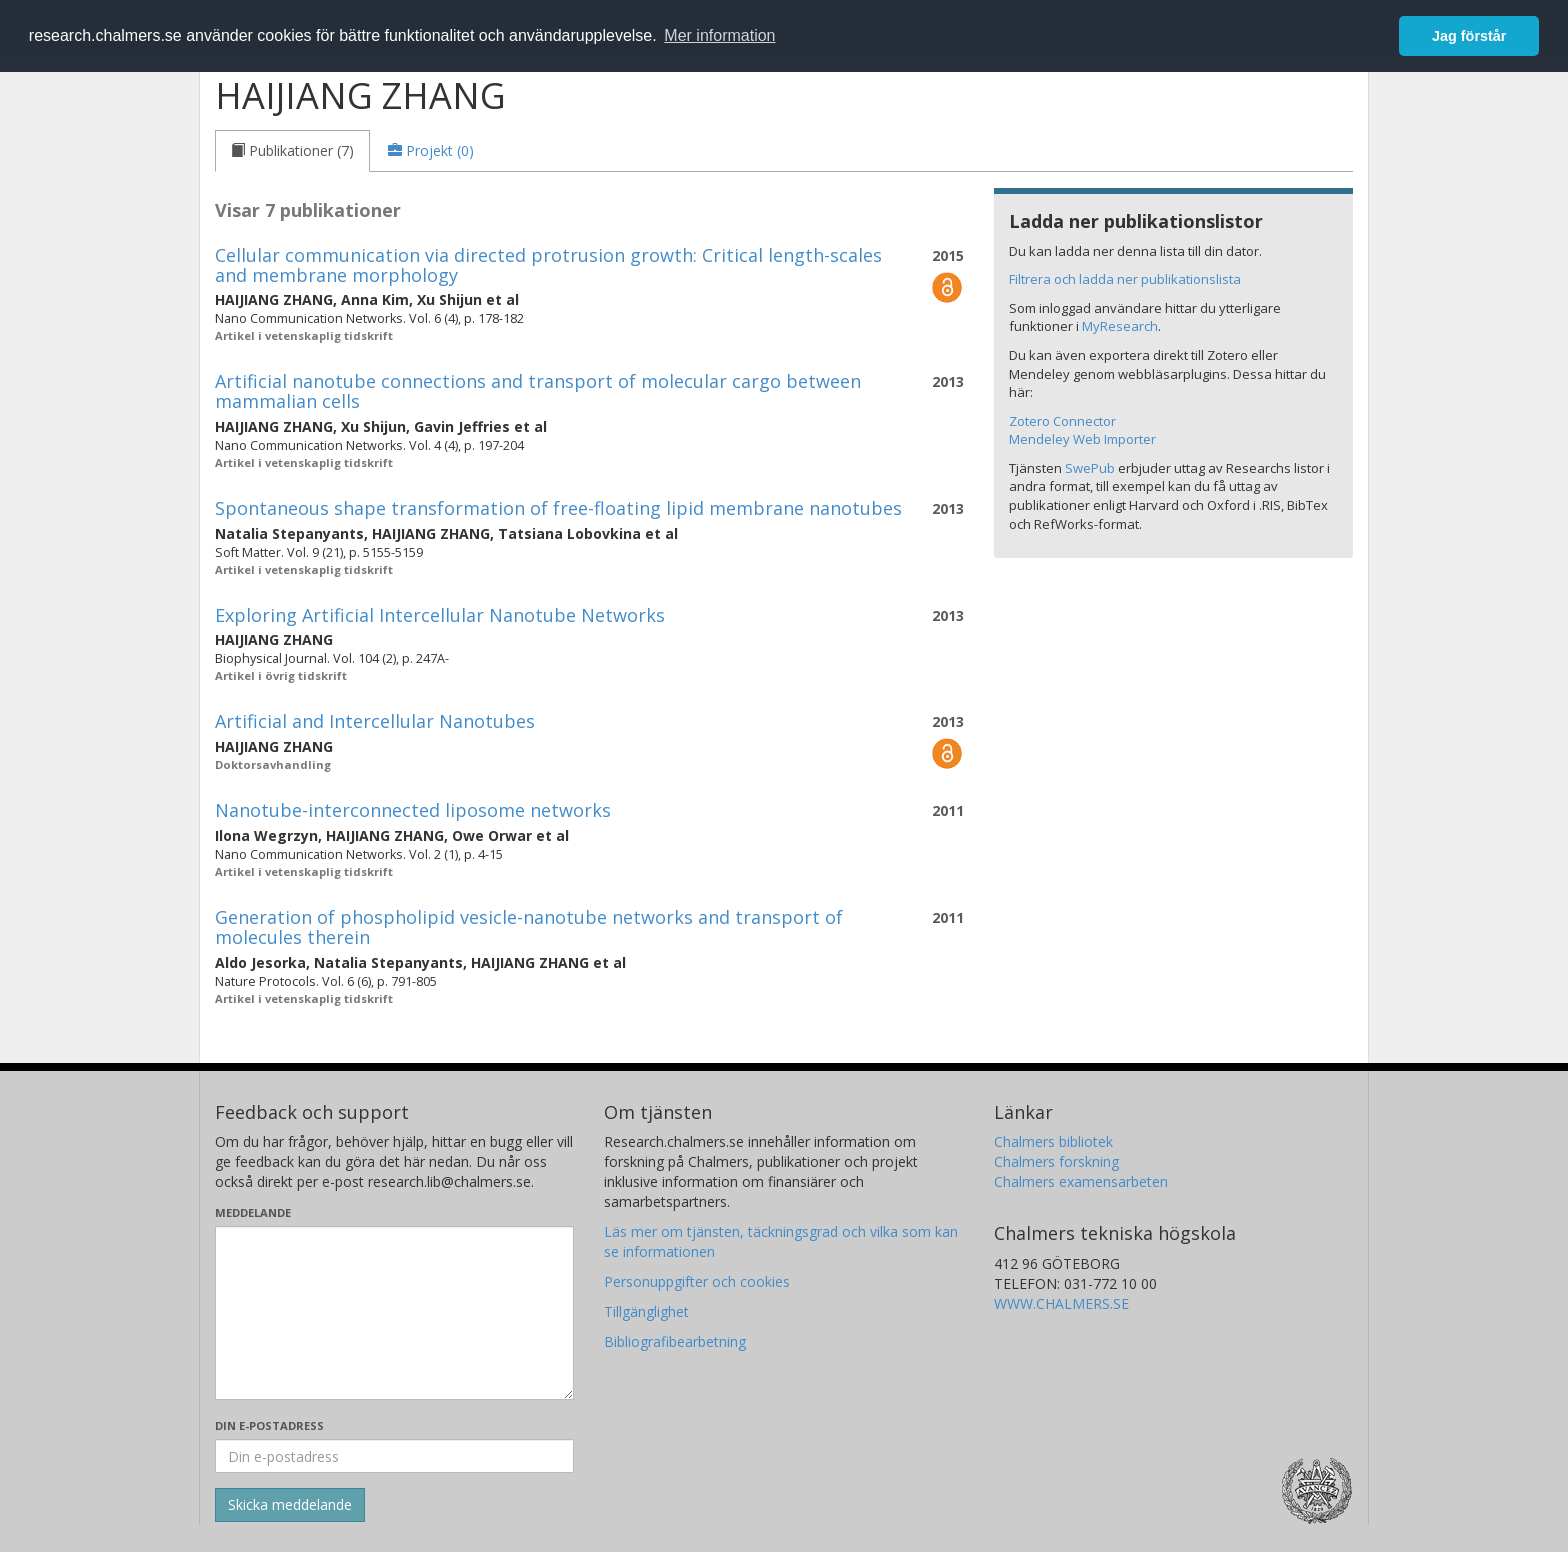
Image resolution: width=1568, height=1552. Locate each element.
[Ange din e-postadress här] (394, 1456)
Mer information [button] (719, 35)
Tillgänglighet (646, 1311)
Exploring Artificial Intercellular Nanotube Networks (440, 615)
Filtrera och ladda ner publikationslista (1125, 279)
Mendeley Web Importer (1082, 439)
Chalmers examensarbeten (1081, 1181)
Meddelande (253, 1212)
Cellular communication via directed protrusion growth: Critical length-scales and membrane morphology (548, 265)
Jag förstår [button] (1469, 36)
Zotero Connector (1062, 421)
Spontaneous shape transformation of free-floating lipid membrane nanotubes (558, 508)
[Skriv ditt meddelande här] (394, 1313)
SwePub (1090, 468)
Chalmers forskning (1056, 1161)
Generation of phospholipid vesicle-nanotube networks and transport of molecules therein (529, 927)
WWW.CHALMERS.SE (1061, 1303)
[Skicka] (290, 1505)
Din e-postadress (269, 1425)
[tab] (292, 151)
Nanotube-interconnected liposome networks (413, 810)
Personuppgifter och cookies (697, 1281)
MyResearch (1120, 326)
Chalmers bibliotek (1053, 1141)
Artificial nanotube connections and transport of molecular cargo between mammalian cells (538, 391)
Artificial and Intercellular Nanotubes (375, 721)
